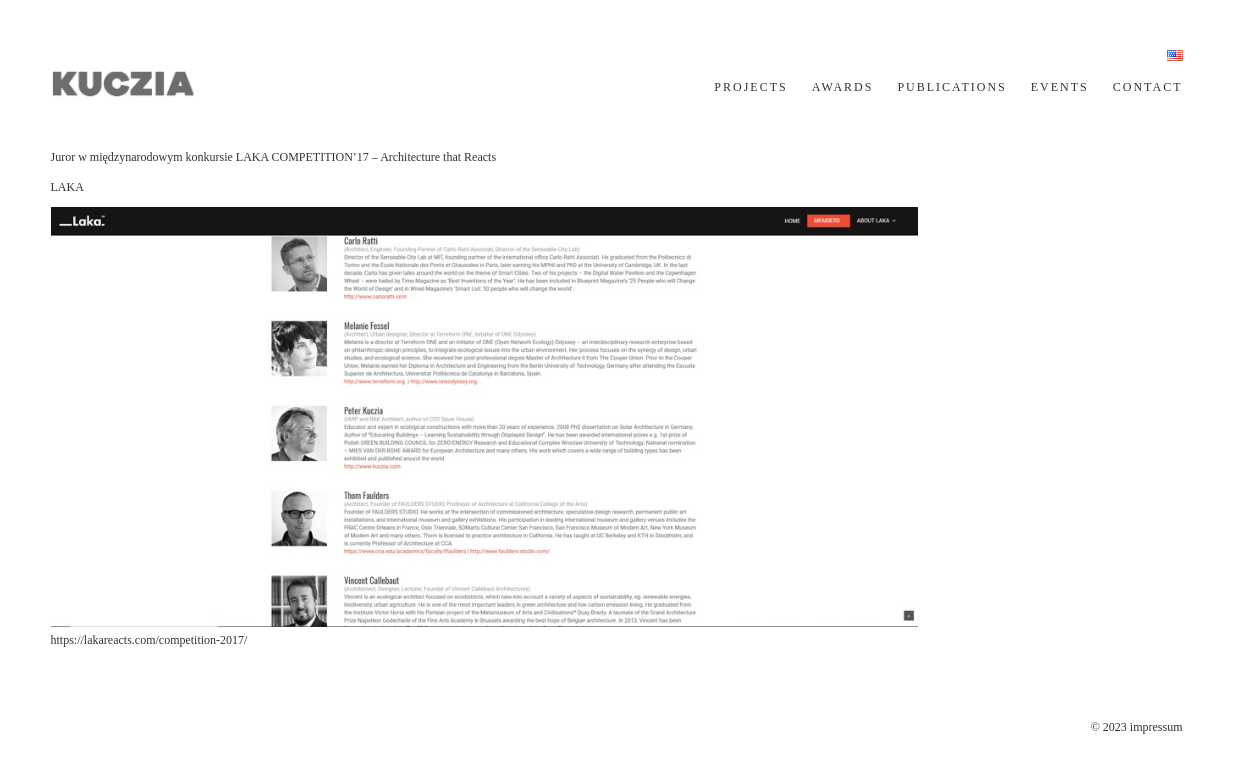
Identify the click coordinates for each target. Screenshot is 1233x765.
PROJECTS (750, 87)
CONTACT (1148, 87)
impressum (1156, 727)
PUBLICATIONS (951, 87)
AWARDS (843, 87)
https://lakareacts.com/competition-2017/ (149, 640)
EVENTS (1060, 87)
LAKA (67, 187)
